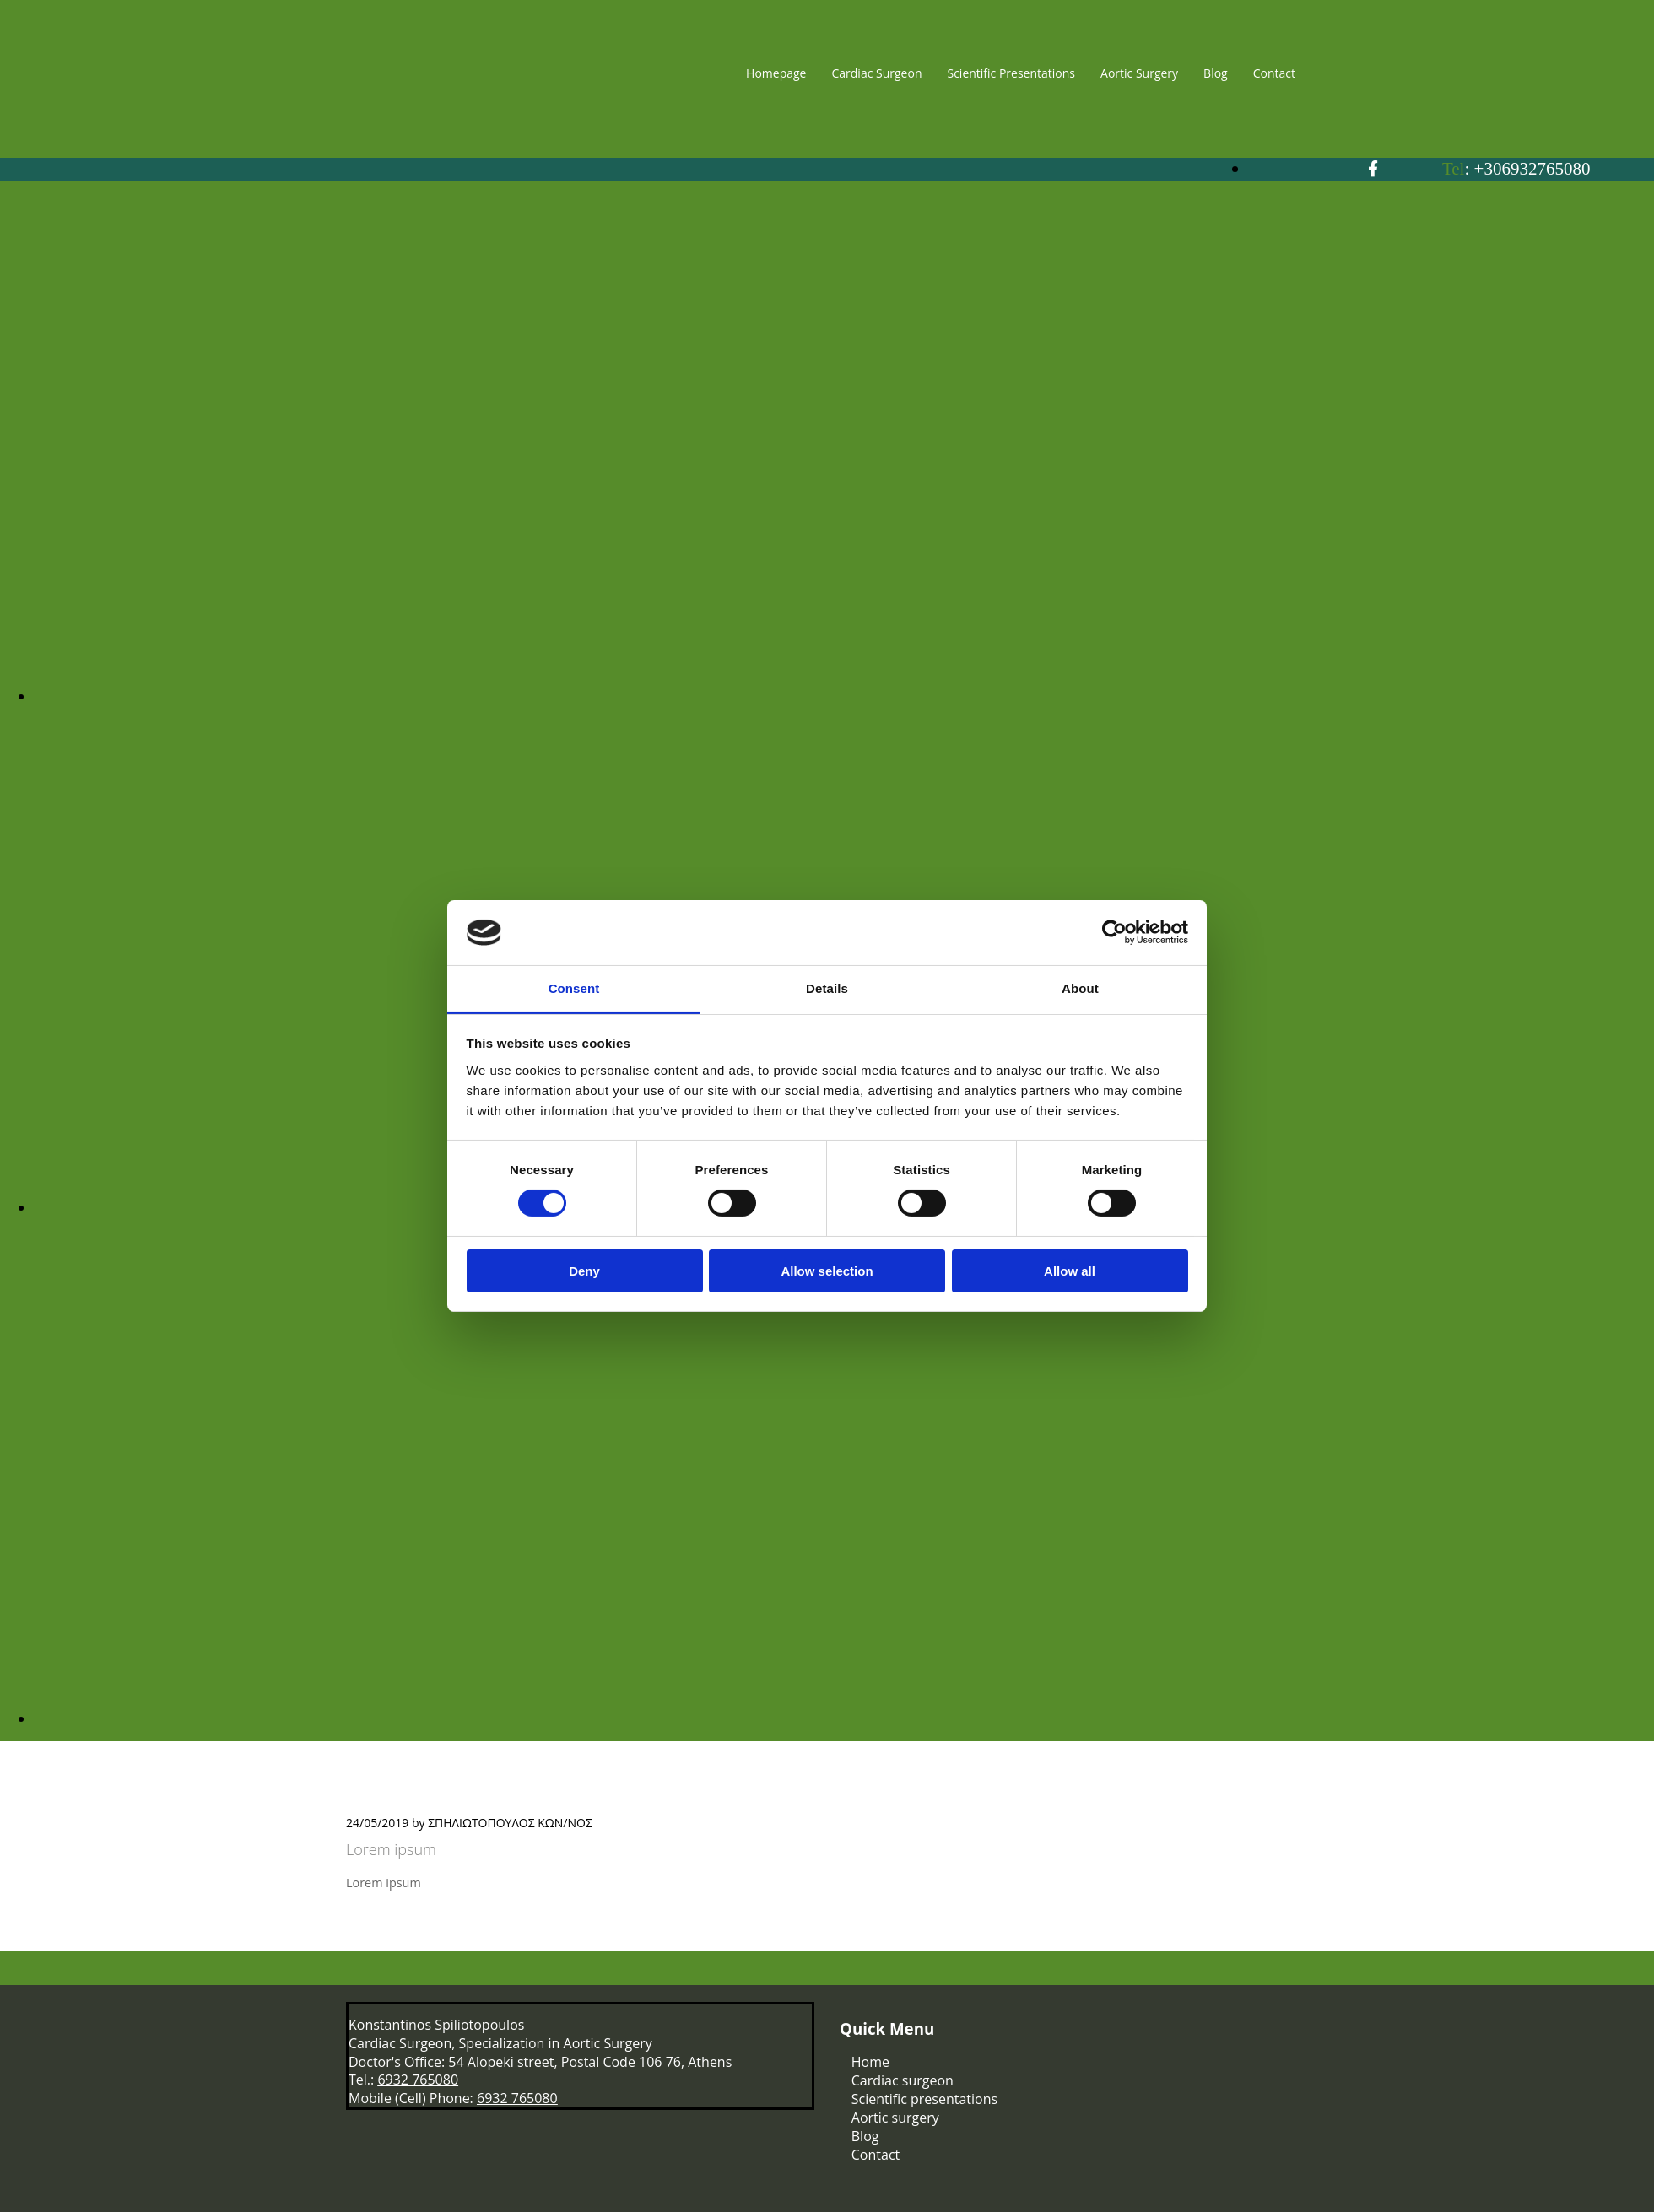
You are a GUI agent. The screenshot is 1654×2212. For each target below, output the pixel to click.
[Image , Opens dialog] (844, 696)
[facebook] (1373, 169)
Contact (1274, 73)
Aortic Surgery (1139, 73)
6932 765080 (417, 2079)
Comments (630, 1823)
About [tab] (1080, 988)
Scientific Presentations (1011, 73)
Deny (584, 1271)
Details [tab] (827, 988)
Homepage (776, 73)
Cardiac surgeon (902, 2080)
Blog (1215, 73)
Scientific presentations (924, 2099)
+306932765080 (1532, 169)
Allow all (1069, 1271)
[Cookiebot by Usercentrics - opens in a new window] (1114, 932)
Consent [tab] (574, 988)
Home (870, 2062)
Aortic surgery (895, 2117)
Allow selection (827, 1271)
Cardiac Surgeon (876, 73)
